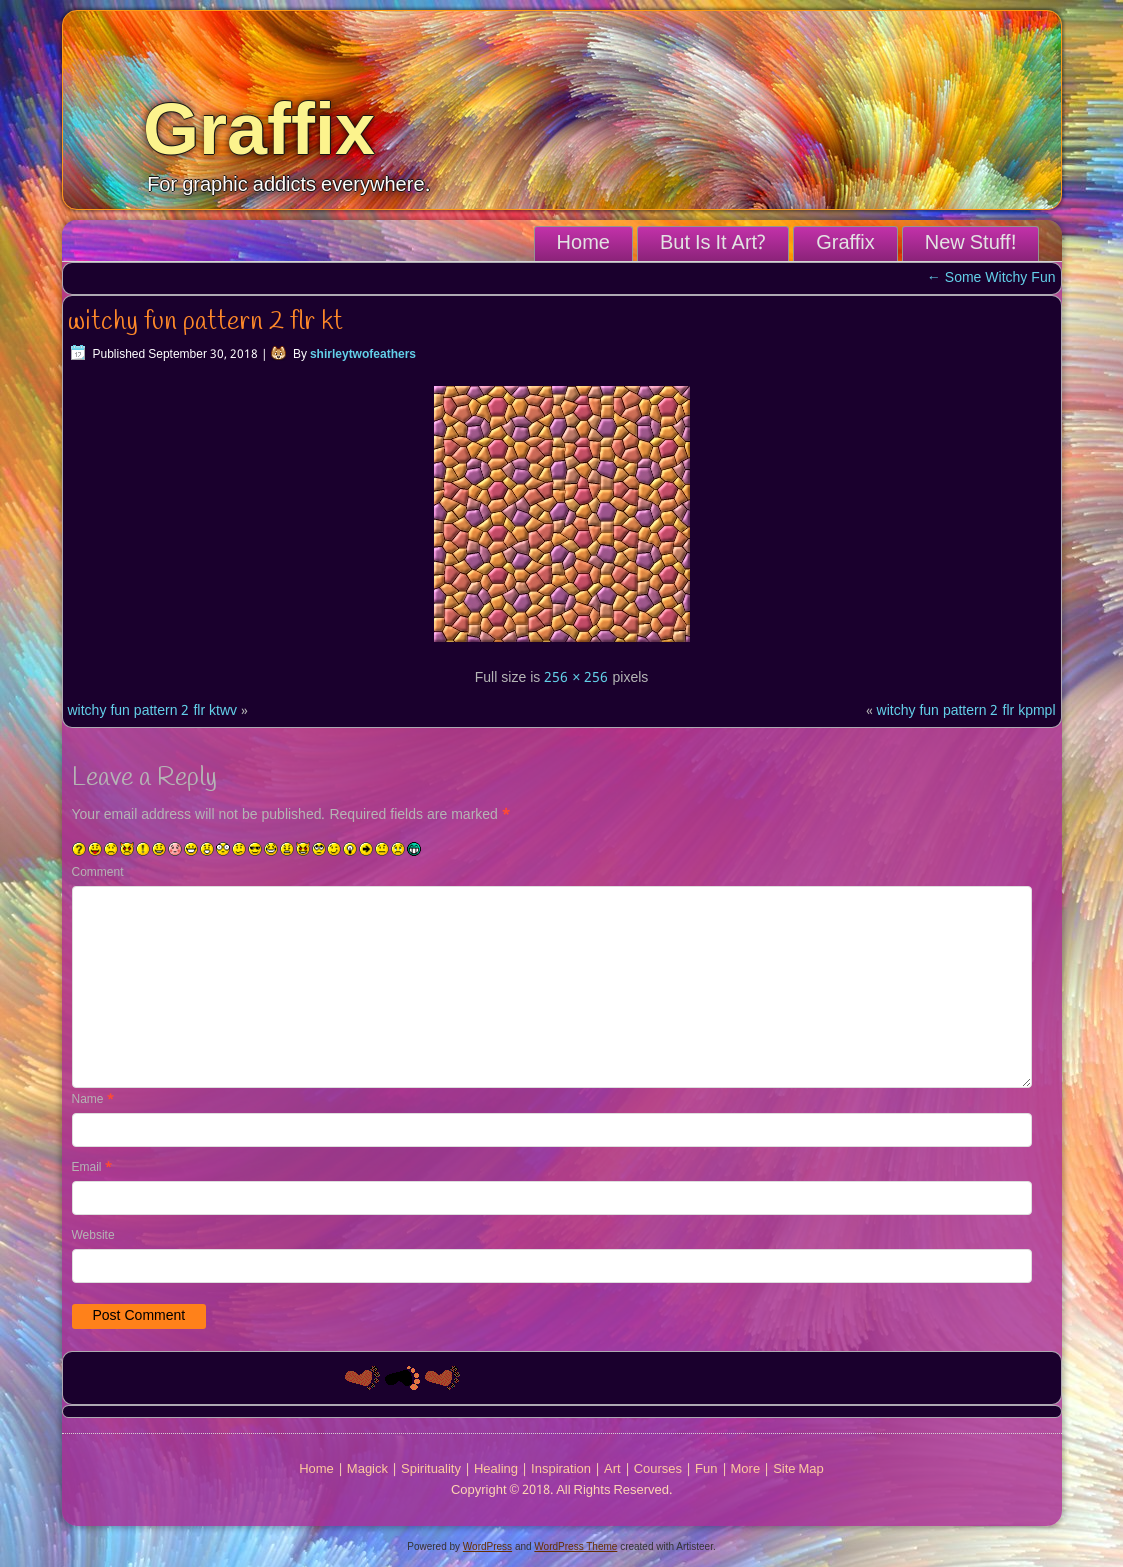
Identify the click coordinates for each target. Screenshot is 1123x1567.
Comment (98, 873)
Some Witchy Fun (991, 278)
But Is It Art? (713, 244)
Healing (496, 1469)
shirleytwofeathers (363, 355)
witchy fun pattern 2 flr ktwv (153, 711)
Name (93, 1100)
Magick (367, 1469)
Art (612, 1469)
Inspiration (561, 1469)
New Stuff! (970, 244)
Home (583, 244)
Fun (706, 1469)
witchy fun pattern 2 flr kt (205, 322)
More (746, 1469)
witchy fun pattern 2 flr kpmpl (966, 711)
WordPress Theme (575, 1546)
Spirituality (431, 1469)
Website (93, 1236)
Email (92, 1168)
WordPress (487, 1546)
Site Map (798, 1469)
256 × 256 (576, 678)
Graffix (259, 129)
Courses (658, 1469)
